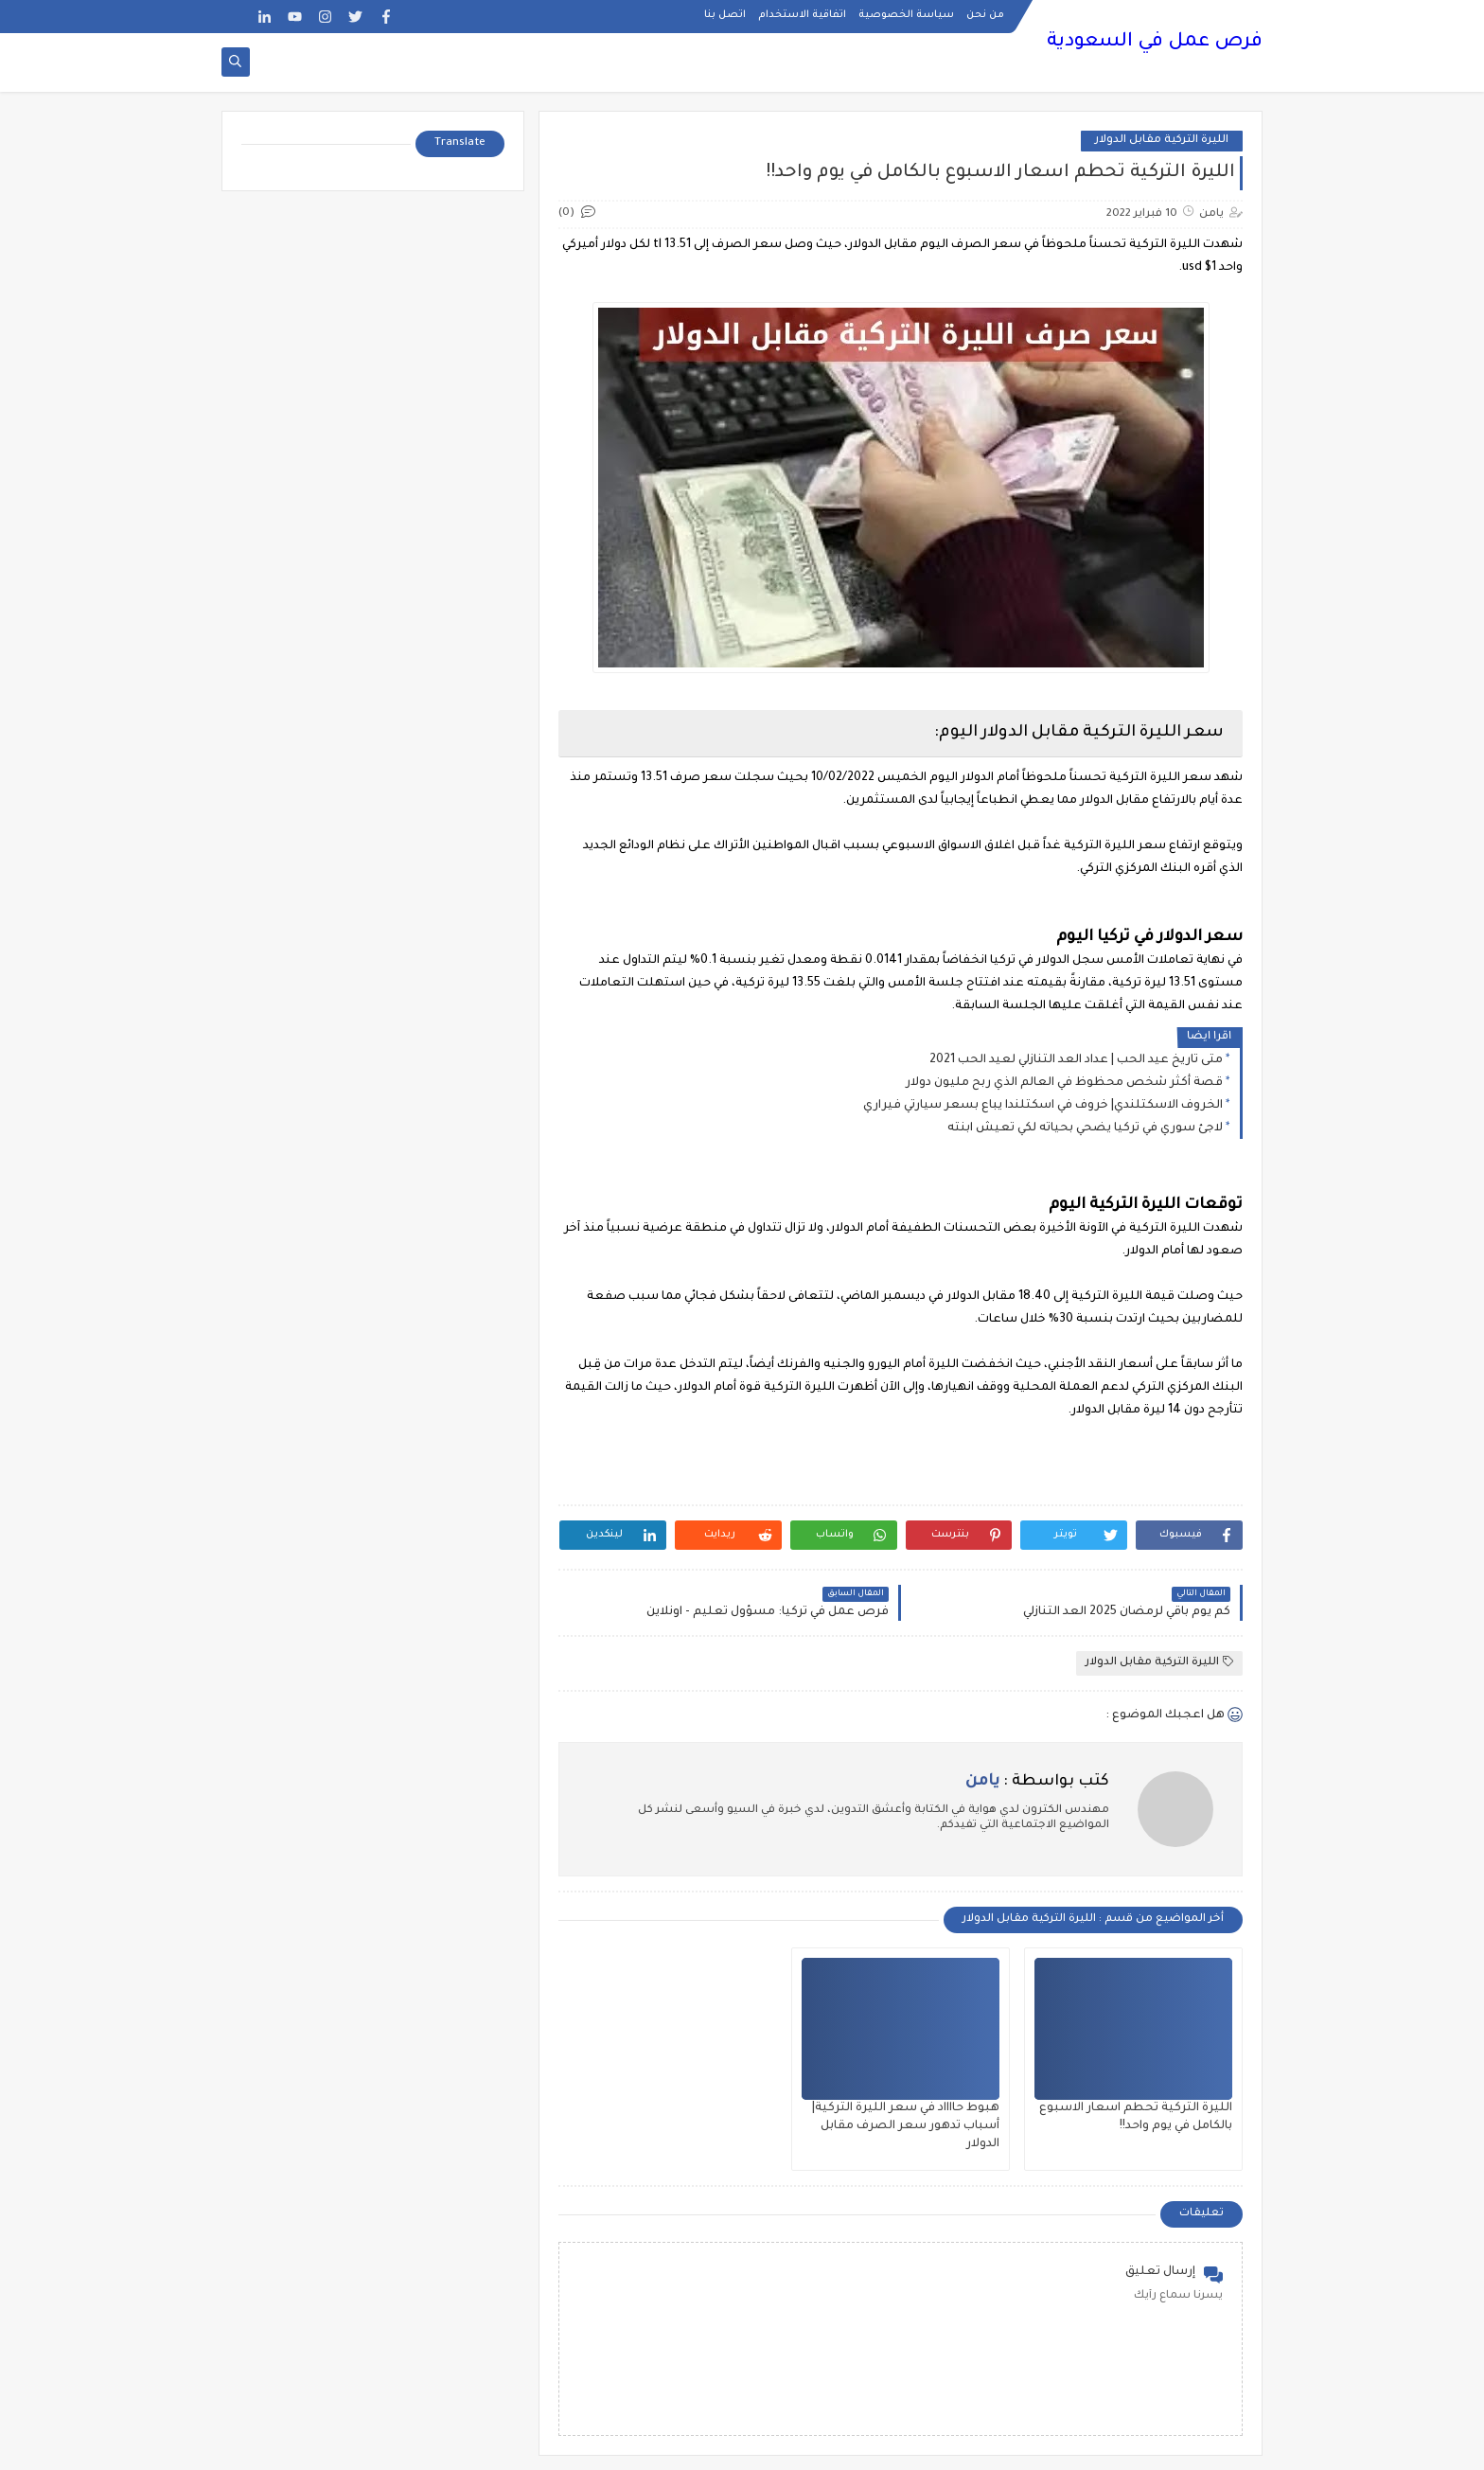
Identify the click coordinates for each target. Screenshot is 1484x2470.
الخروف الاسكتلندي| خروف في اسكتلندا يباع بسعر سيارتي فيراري (1043, 1105)
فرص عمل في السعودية (1155, 42)
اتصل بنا (725, 15)
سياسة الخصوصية (906, 15)
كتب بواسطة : (1037, 1781)
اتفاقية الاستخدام (802, 15)
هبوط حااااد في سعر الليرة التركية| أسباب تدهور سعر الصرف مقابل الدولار (905, 2126)
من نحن (985, 15)
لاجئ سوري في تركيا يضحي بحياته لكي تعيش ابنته (1085, 1128)
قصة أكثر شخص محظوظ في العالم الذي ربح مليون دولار (1064, 1083)
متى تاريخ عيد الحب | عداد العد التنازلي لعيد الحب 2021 (1076, 1060)
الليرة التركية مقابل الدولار (1161, 140)
